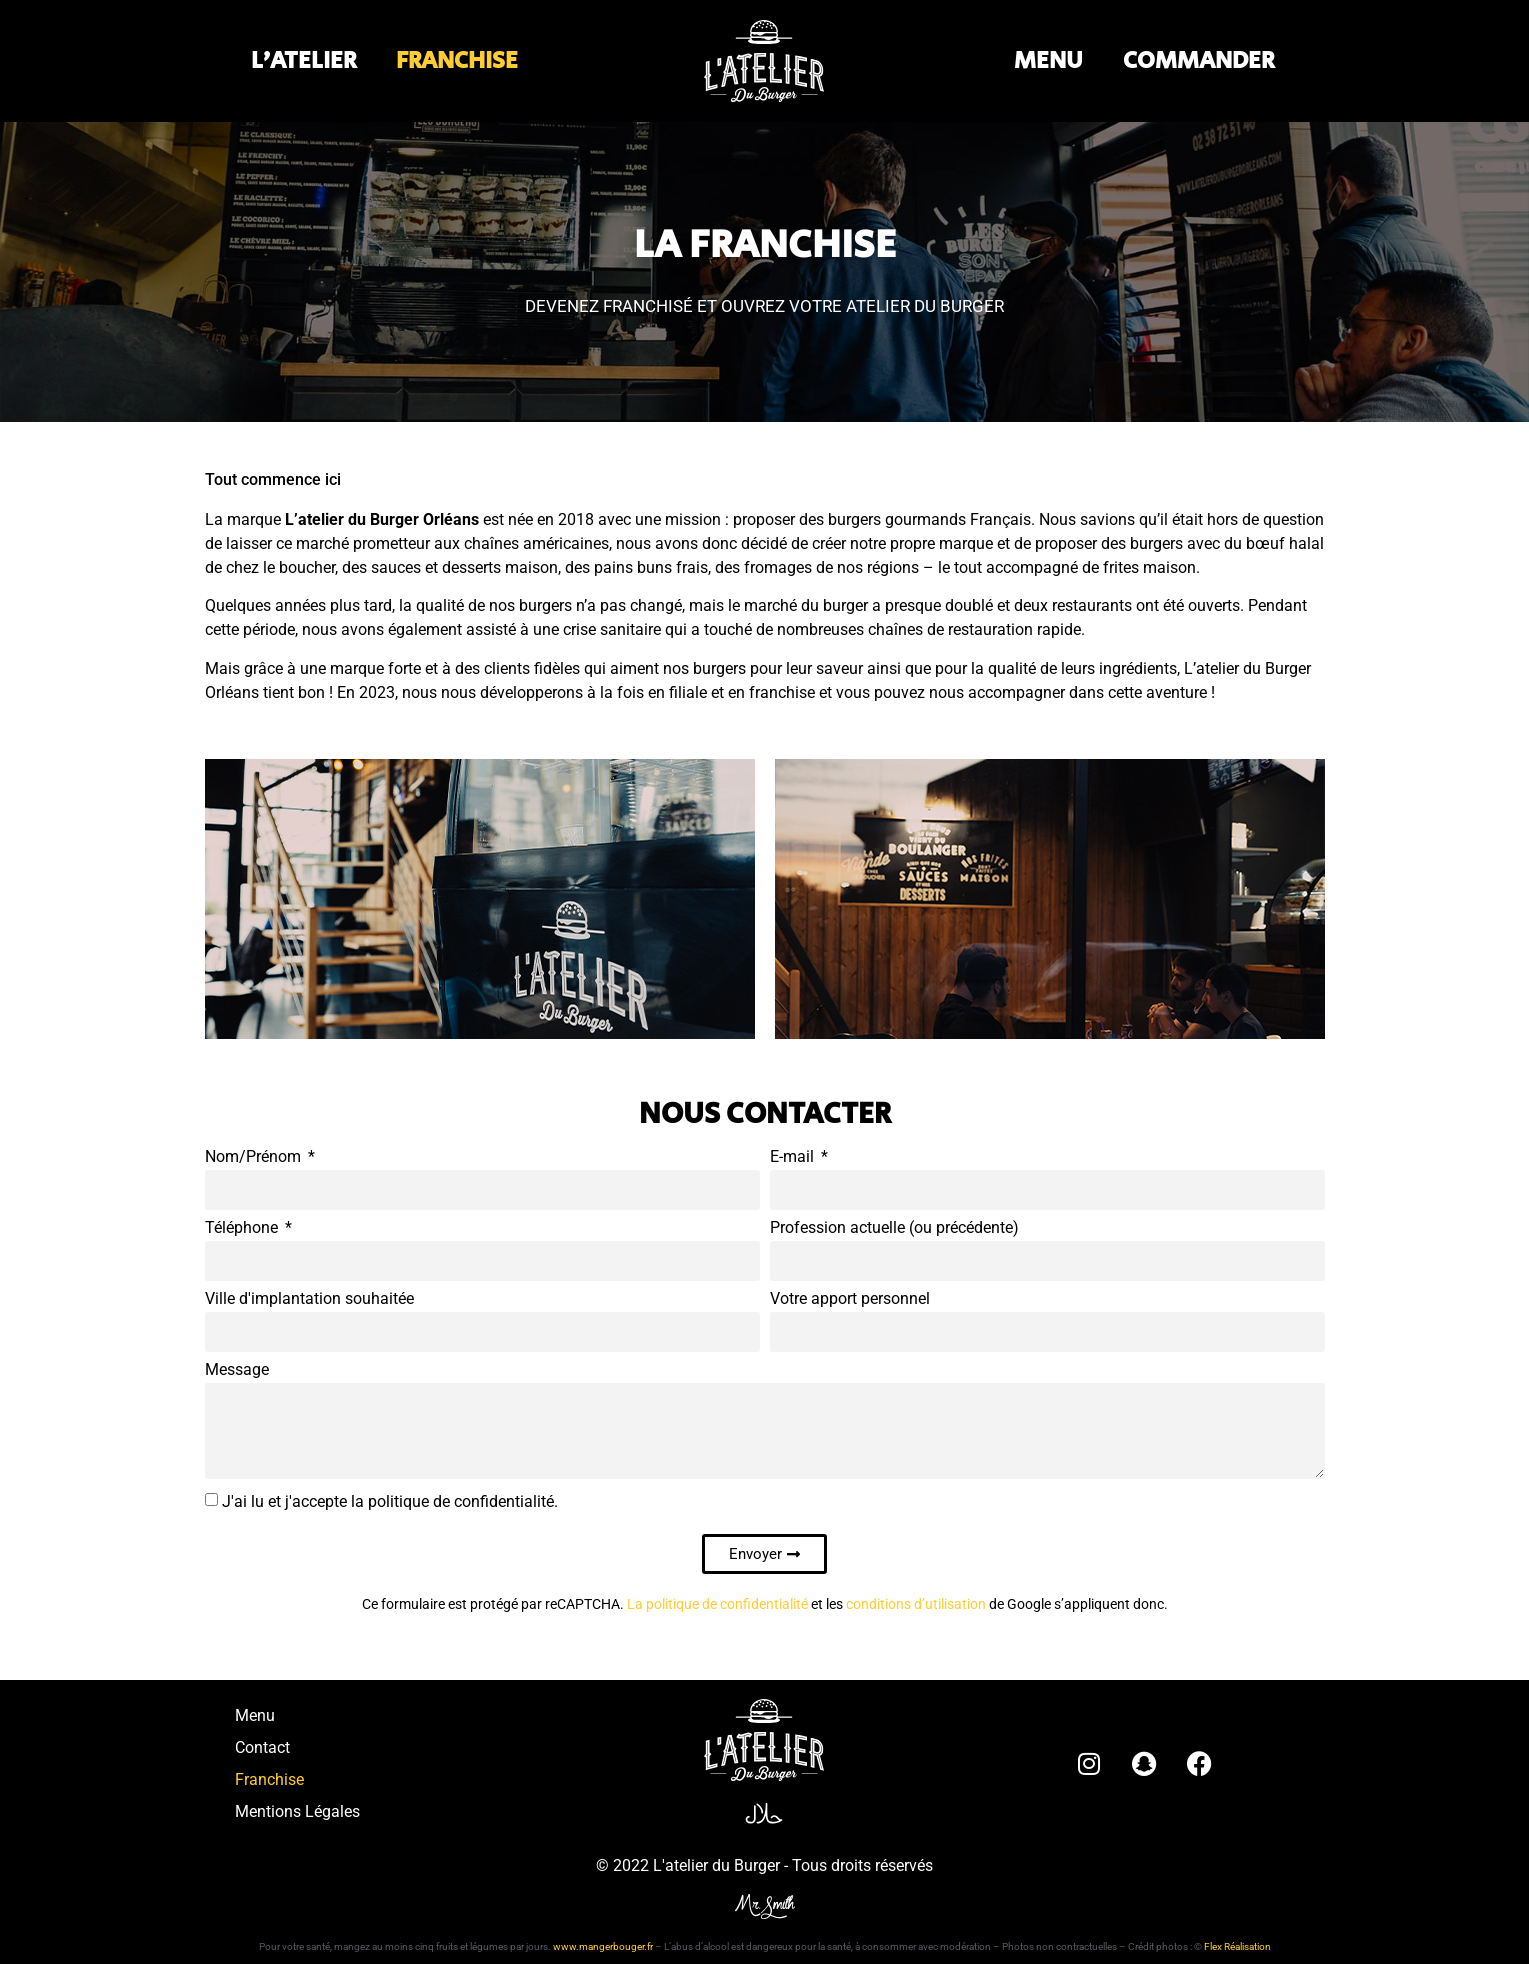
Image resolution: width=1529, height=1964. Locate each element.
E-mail (794, 1157)
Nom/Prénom (255, 1157)
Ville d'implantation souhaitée (309, 1299)
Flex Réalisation (1237, 1946)
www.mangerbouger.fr (603, 1946)
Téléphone (243, 1228)
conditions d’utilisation (916, 1604)
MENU (1048, 60)
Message (237, 1370)
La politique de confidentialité (717, 1604)
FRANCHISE (457, 60)
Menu (255, 1715)
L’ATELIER (303, 60)
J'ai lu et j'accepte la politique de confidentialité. (390, 1501)
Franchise (269, 1779)
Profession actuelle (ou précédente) (894, 1228)
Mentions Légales (297, 1811)
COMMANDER (1198, 60)
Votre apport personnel (850, 1299)
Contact (262, 1747)
